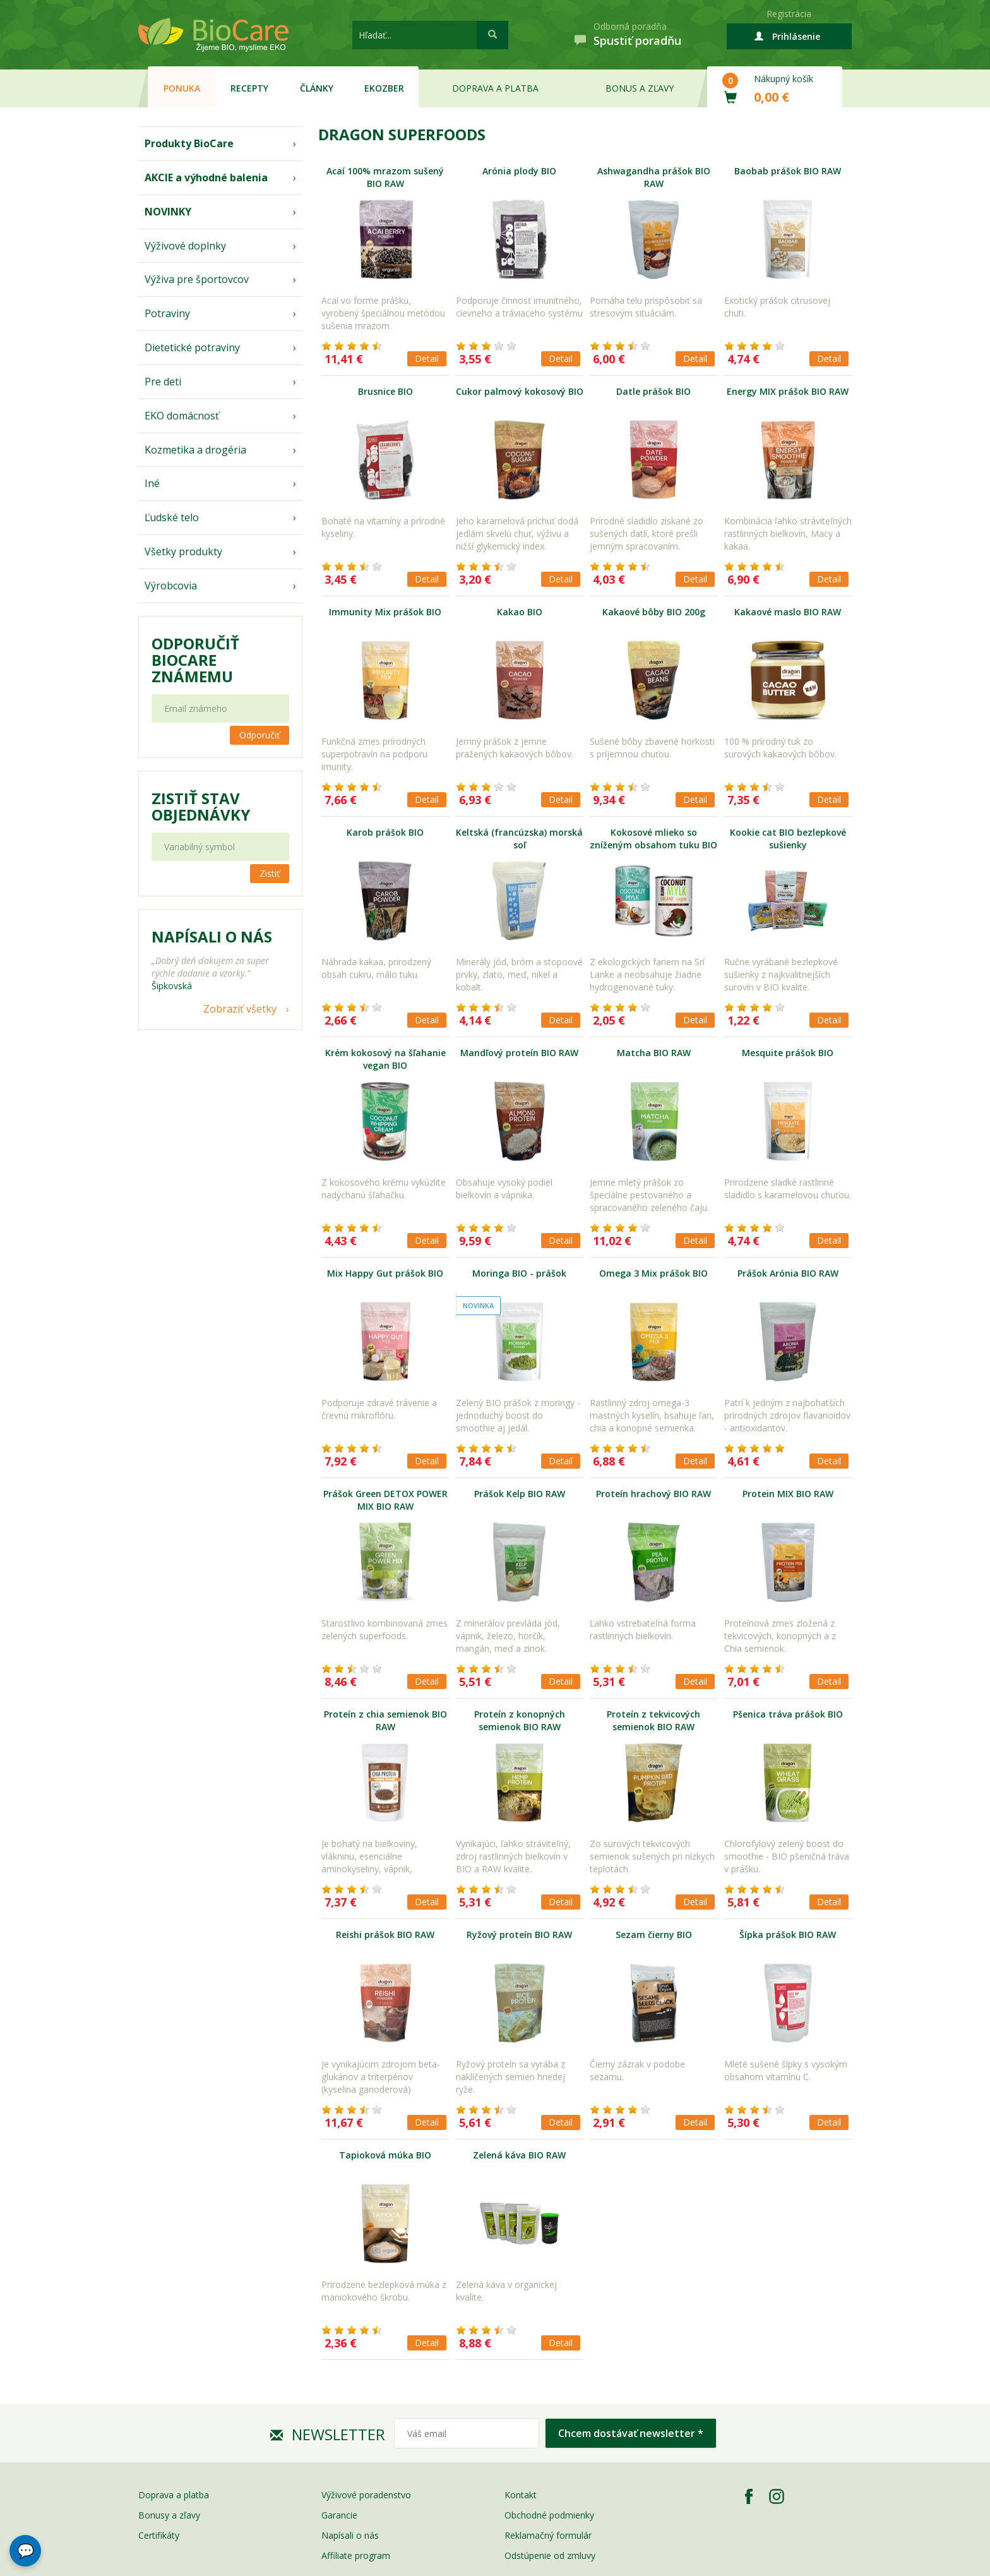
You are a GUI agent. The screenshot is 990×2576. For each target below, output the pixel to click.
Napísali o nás (350, 2535)
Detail (427, 358)
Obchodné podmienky (549, 2515)
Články (316, 88)
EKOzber (384, 88)
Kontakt (520, 2495)
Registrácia (788, 14)
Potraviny (167, 313)
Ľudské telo (172, 517)
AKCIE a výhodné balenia (206, 177)
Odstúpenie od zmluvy (549, 2555)
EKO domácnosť (182, 416)
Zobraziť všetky (240, 1009)
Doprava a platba (495, 88)
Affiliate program (355, 2555)
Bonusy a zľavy (169, 2515)
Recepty (249, 88)
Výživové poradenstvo (366, 2495)
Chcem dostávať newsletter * (630, 2433)
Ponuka (182, 88)
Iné (152, 483)
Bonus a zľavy (639, 88)
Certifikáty (158, 2535)
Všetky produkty (183, 551)
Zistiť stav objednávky (201, 806)
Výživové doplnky (185, 246)
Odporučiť (259, 735)
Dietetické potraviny (192, 347)
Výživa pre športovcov (197, 279)
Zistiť (269, 873)
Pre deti (163, 381)
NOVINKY (168, 212)
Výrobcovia (171, 586)
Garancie (339, 2515)
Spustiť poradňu (637, 40)
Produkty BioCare (189, 143)
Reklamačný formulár (548, 2535)
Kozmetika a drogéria (195, 450)
